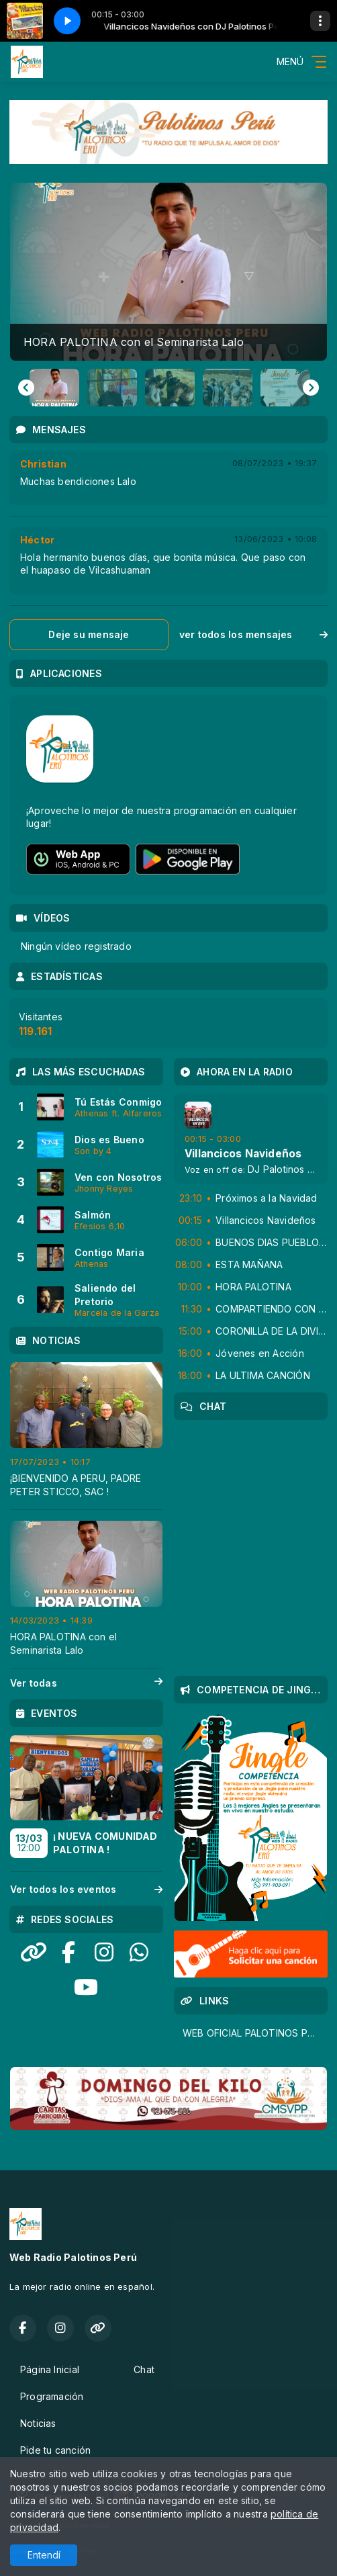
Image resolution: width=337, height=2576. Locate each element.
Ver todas (86, 1683)
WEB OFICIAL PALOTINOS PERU (254, 2033)
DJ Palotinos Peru (288, 1169)
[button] (54, 387)
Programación (52, 2396)
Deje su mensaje (88, 634)
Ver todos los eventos (86, 1889)
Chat (144, 2369)
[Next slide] (311, 388)
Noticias (38, 2423)
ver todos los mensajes (253, 634)
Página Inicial (49, 2369)
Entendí (44, 2555)
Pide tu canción (55, 2450)
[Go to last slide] (26, 388)
